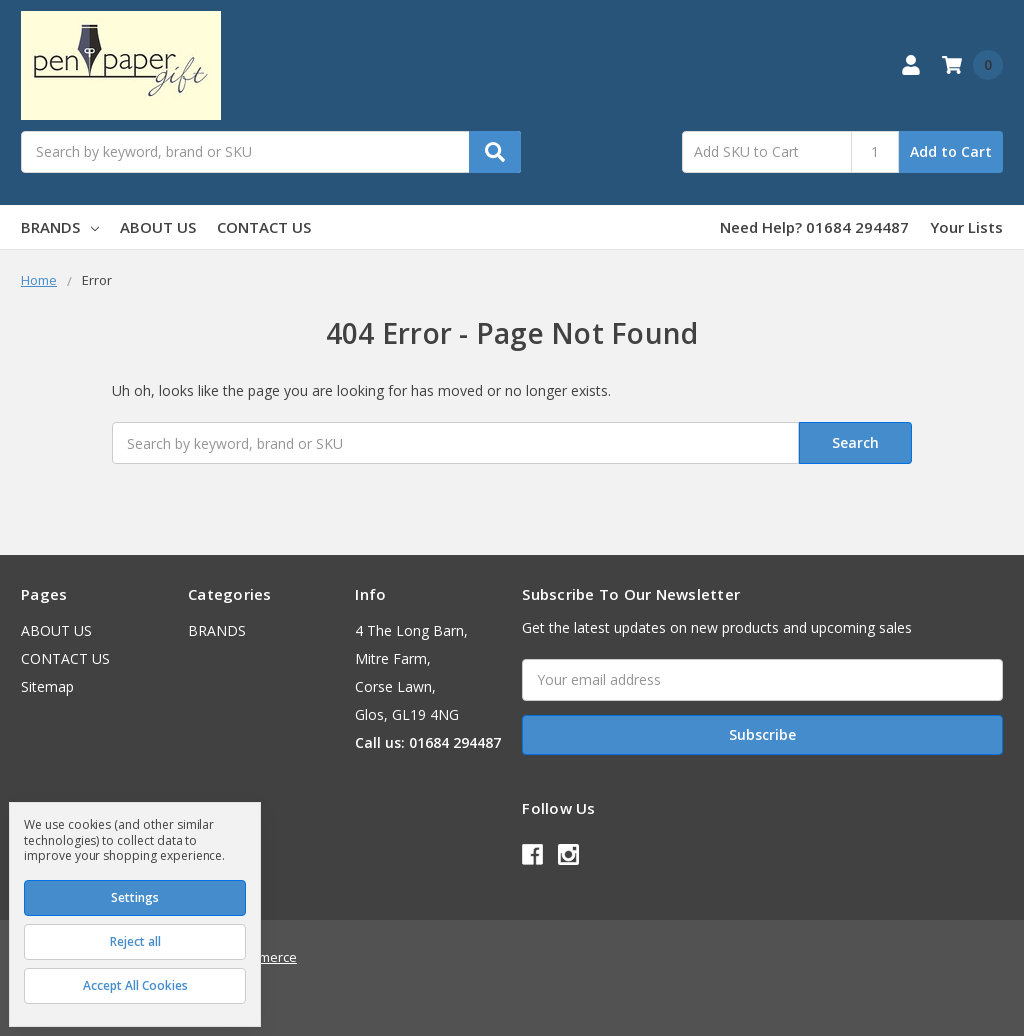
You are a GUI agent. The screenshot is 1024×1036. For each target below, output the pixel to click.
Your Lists (966, 227)
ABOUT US (158, 227)
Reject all (135, 941)
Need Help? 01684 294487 (814, 227)
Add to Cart (951, 151)
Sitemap (47, 686)
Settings (135, 897)
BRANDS (60, 227)
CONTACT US (264, 227)
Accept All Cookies (135, 985)
